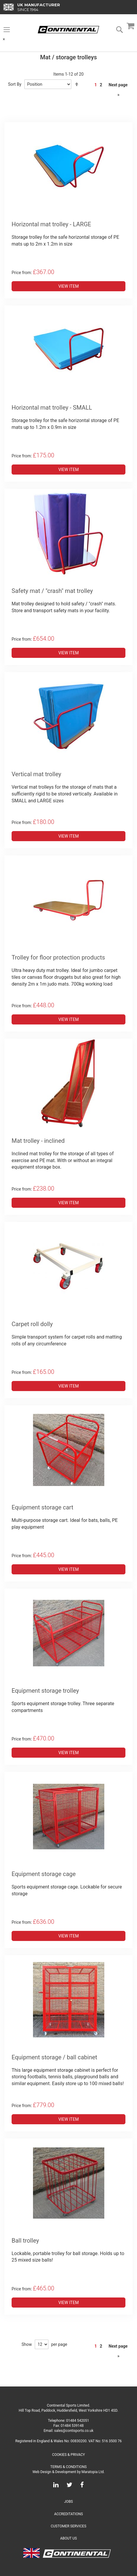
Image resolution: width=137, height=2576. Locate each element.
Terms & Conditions (68, 2467)
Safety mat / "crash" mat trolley (52, 590)
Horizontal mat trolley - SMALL (52, 407)
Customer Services (68, 2526)
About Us (68, 2538)
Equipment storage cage (44, 1873)
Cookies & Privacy (68, 2455)
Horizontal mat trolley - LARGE (51, 224)
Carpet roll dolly (32, 1324)
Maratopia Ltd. (93, 2472)
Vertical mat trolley (36, 774)
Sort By (14, 84)
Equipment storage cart (42, 1507)
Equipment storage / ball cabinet (54, 2057)
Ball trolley (25, 2240)
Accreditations (68, 2514)
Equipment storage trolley (45, 1690)
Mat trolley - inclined (38, 1140)
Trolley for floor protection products (58, 957)
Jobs (68, 2501)
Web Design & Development (54, 2472)
